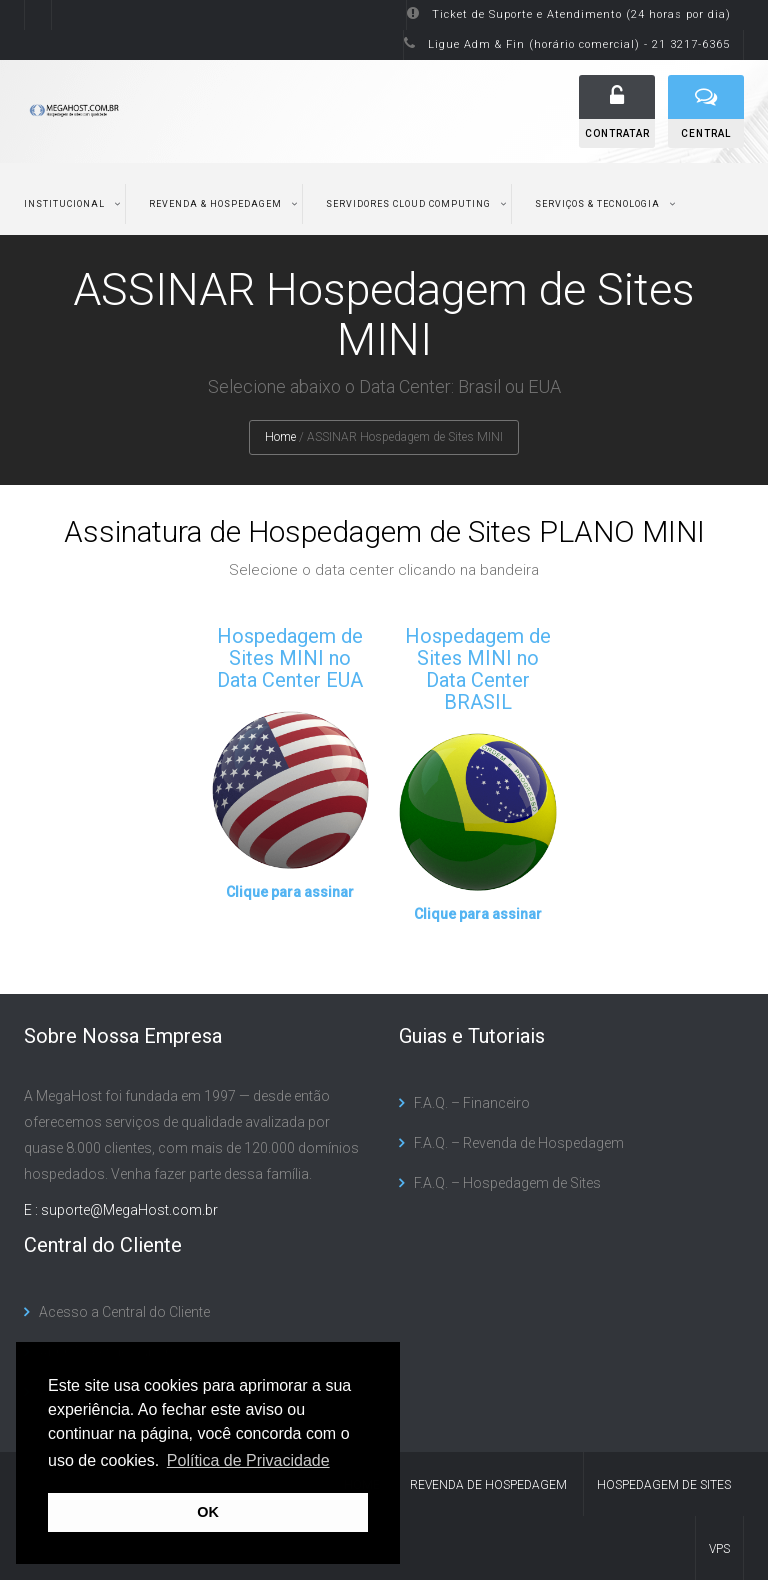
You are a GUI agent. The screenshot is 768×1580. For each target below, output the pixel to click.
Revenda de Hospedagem (488, 1485)
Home (280, 437)
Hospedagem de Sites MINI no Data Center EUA (290, 658)
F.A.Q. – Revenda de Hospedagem (519, 1143)
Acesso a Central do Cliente (124, 1312)
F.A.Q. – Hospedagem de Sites (507, 1183)
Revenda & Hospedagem (215, 204)
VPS (719, 1549)
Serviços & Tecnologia (597, 204)
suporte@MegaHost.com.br (129, 1210)
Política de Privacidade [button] (248, 1460)
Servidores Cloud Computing (408, 204)
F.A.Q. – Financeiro (472, 1103)
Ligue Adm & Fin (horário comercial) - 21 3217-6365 (579, 44)
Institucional (64, 204)
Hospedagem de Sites (664, 1485)
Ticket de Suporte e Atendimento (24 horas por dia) (581, 14)
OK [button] (208, 1512)
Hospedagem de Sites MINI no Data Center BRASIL (478, 669)
